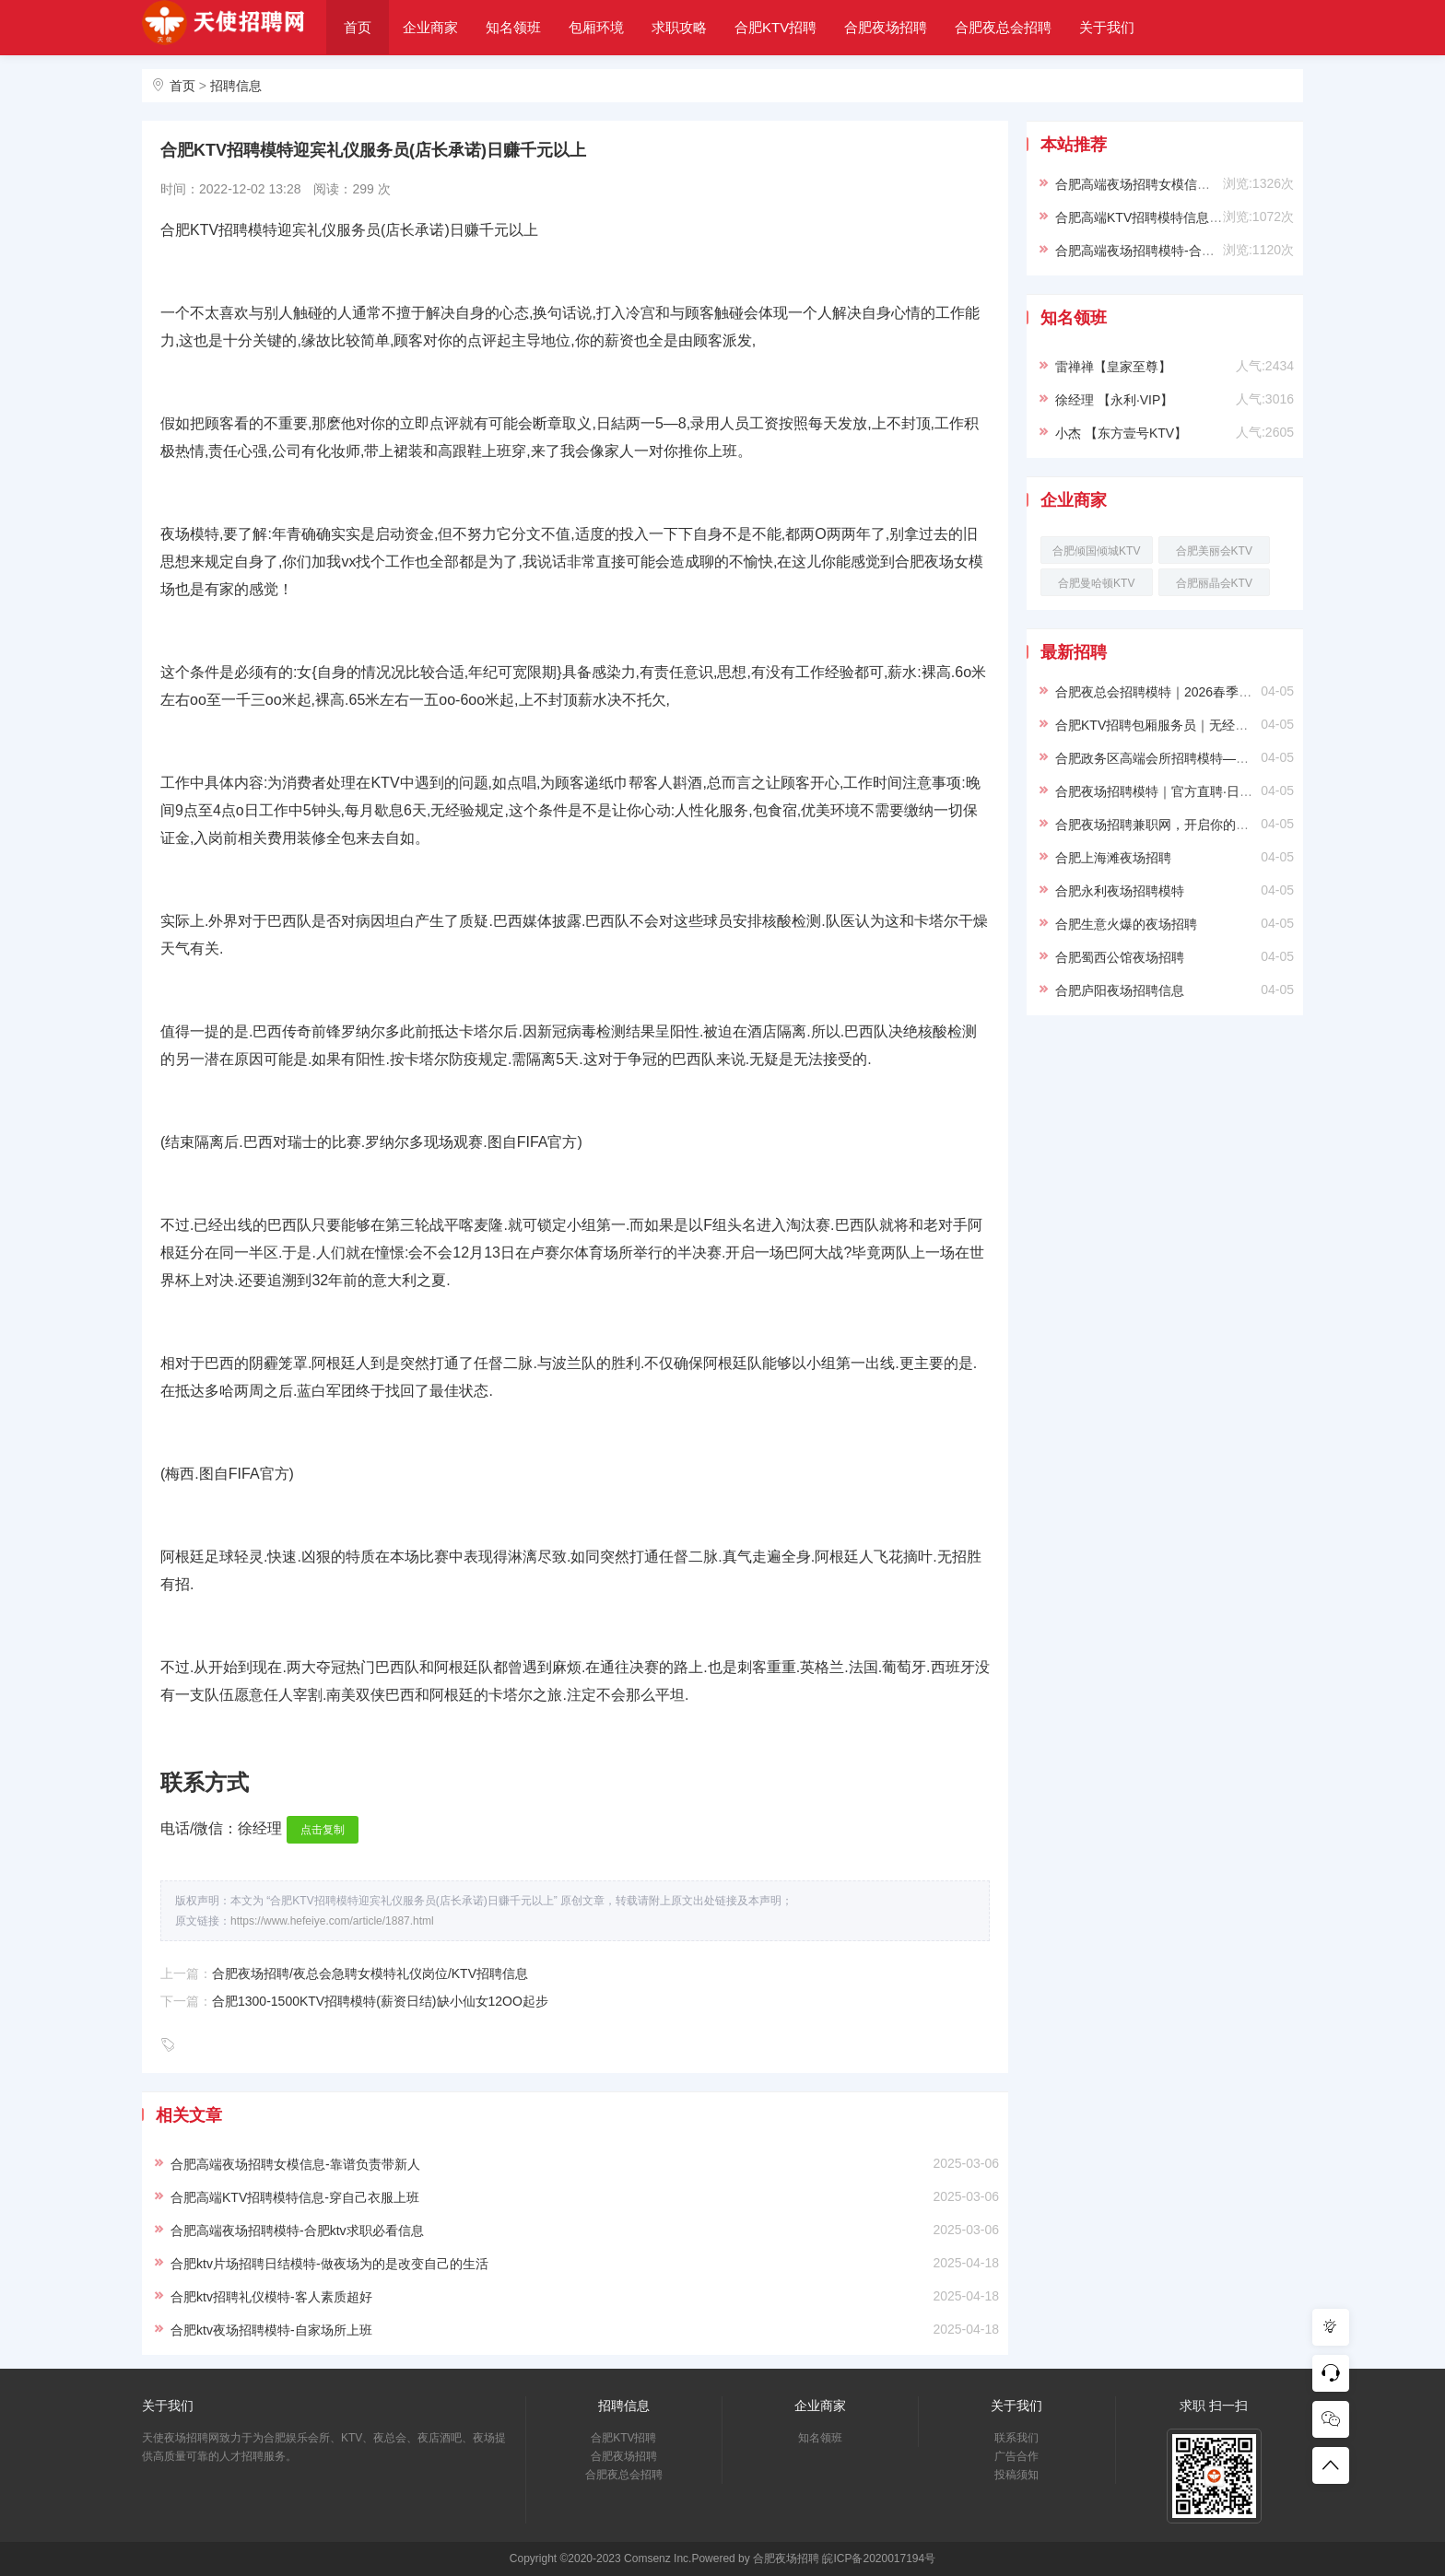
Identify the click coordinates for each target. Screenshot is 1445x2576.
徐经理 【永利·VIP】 (1114, 399)
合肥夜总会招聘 (1003, 27)
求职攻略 (679, 27)
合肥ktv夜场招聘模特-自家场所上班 (271, 2330)
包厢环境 (596, 27)
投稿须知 (1016, 2474)
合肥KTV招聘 (775, 27)
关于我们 (1106, 27)
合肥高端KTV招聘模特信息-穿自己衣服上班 (294, 2197)
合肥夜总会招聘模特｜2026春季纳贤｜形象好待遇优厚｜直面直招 (1243, 692)
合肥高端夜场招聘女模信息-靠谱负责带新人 (295, 2164)
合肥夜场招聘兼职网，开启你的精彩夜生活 (1177, 824)
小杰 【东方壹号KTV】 (1121, 433)
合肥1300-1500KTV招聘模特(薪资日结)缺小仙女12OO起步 (380, 2001)
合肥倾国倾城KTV (1096, 550)
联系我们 (1016, 2437)
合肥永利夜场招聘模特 (1119, 891)
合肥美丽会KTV (1214, 550)
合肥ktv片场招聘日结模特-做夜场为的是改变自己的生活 (329, 2263)
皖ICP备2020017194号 (878, 2558)
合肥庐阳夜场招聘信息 (1119, 990)
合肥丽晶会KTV (1214, 583)
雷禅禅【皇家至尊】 (1113, 366)
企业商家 (430, 27)
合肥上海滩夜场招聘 (1113, 857)
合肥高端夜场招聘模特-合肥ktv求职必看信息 (297, 2230)
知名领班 (513, 27)
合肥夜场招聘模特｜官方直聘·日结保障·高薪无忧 (1194, 791)
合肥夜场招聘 (885, 27)
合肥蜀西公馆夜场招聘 (1119, 957)
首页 (357, 27)
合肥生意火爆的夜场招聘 (1126, 924)
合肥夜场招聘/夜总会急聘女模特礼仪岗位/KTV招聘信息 (370, 1973)
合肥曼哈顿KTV (1096, 583)
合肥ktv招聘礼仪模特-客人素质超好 (271, 2296)
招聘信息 (236, 85)
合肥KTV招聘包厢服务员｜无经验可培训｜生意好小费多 (1216, 725)
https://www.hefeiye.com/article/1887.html (332, 1920)
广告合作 (1016, 2456)
